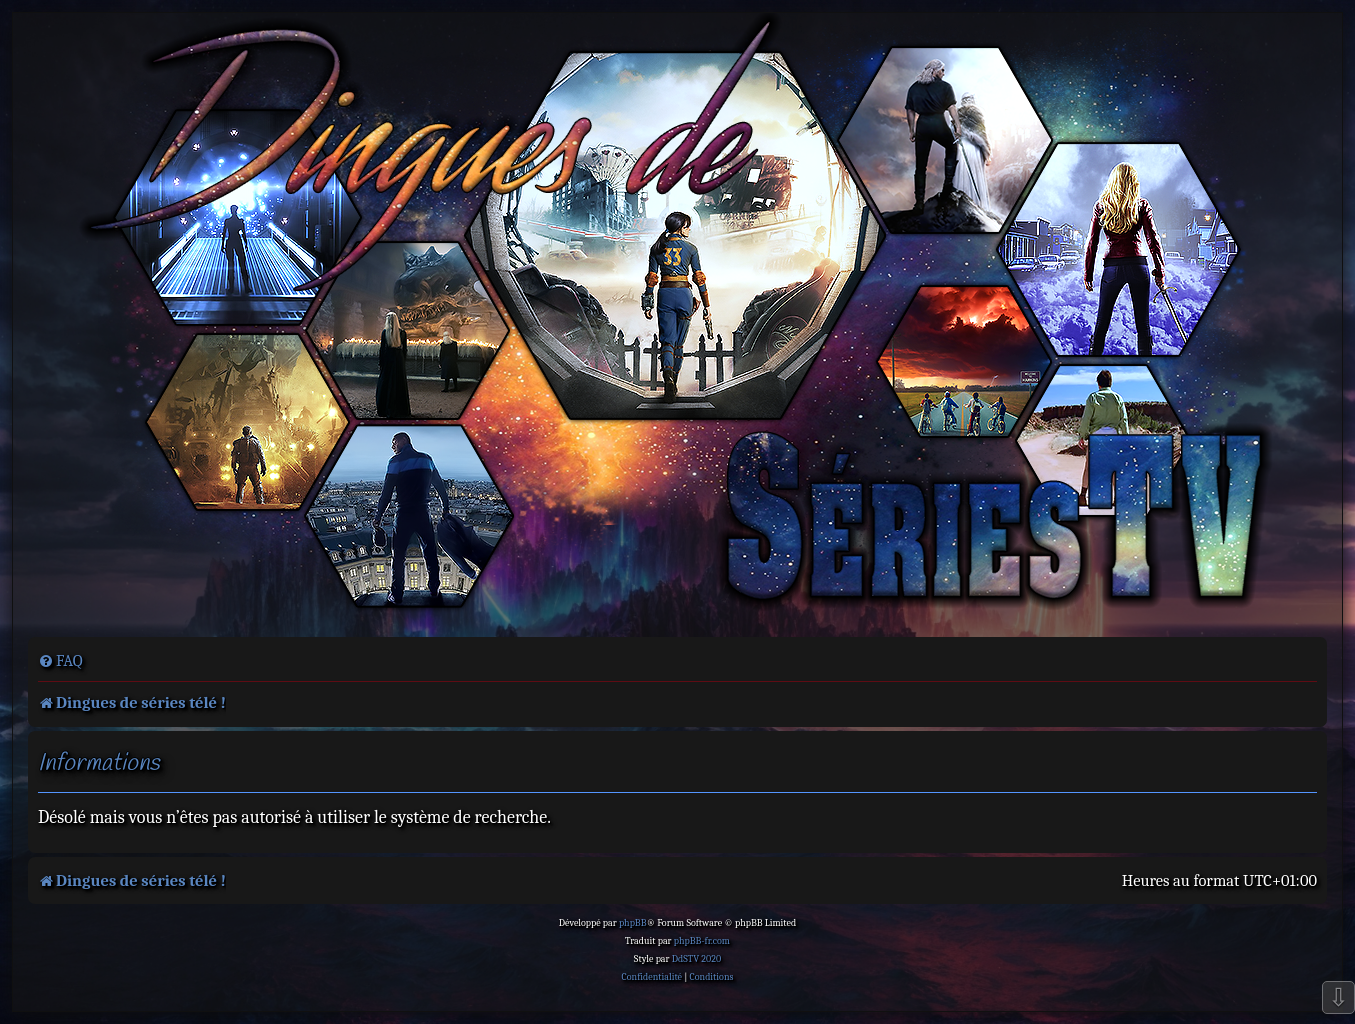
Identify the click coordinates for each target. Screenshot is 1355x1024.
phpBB (633, 923)
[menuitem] (60, 661)
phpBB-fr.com (702, 941)
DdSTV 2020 (696, 959)
